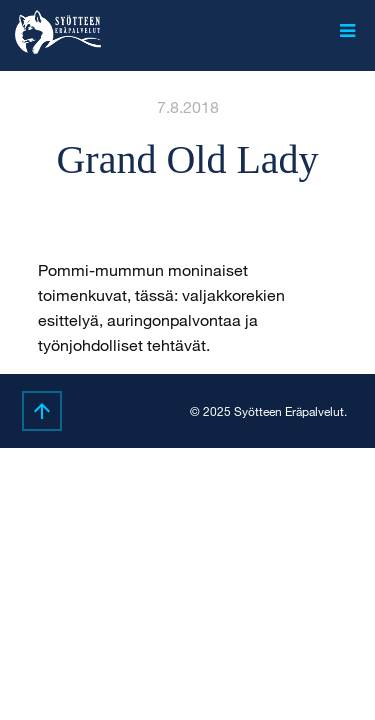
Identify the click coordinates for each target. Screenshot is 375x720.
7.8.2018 (188, 106)
